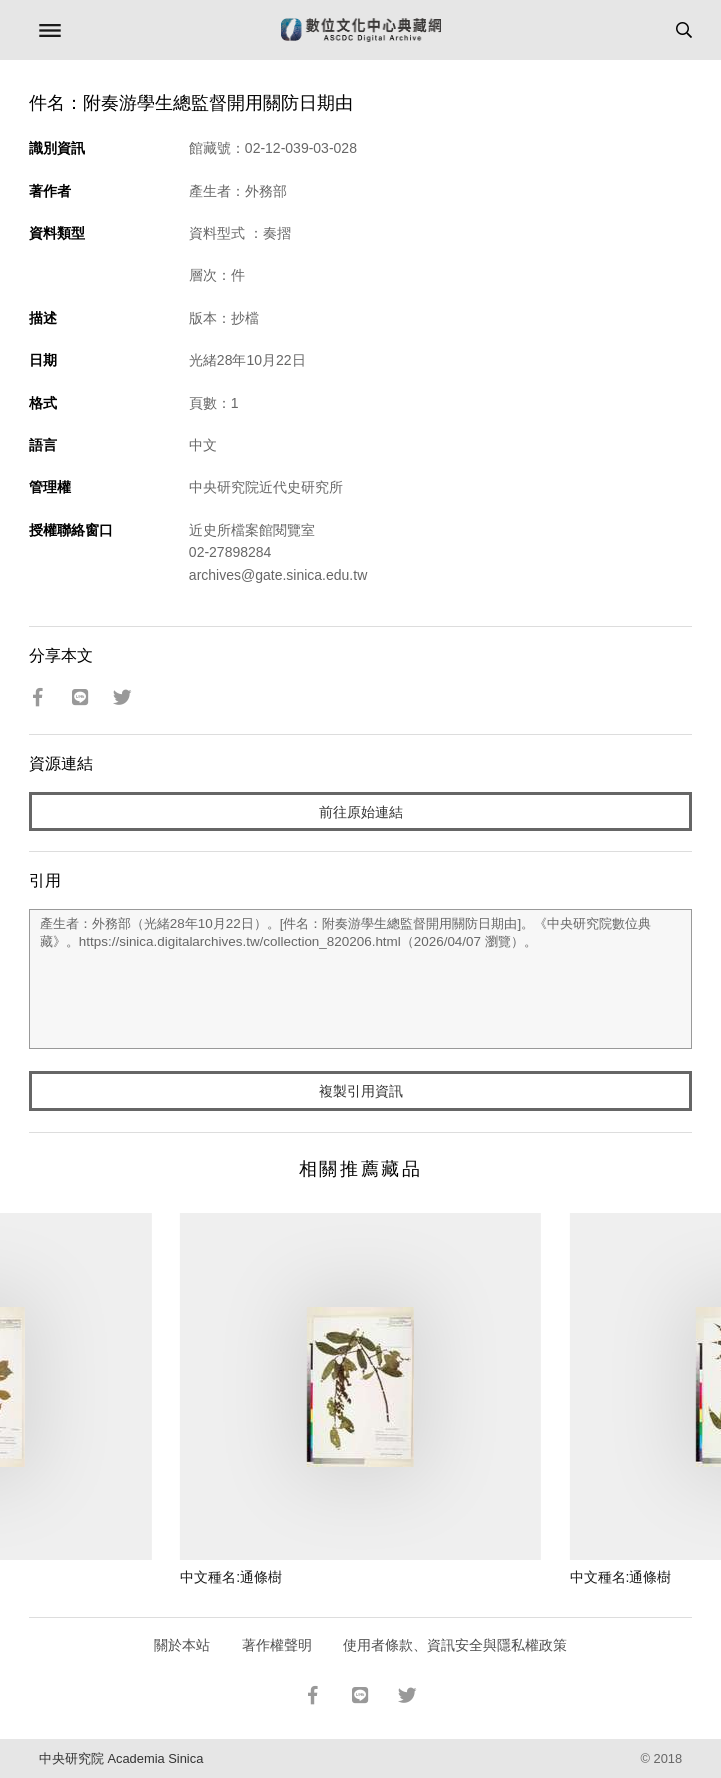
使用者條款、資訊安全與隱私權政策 (455, 1645)
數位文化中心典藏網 (361, 30)
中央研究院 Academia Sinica (121, 1758)
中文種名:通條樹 (231, 1577)
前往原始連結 (361, 812)
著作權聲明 (277, 1645)
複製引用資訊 (361, 1091)
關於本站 (182, 1645)
